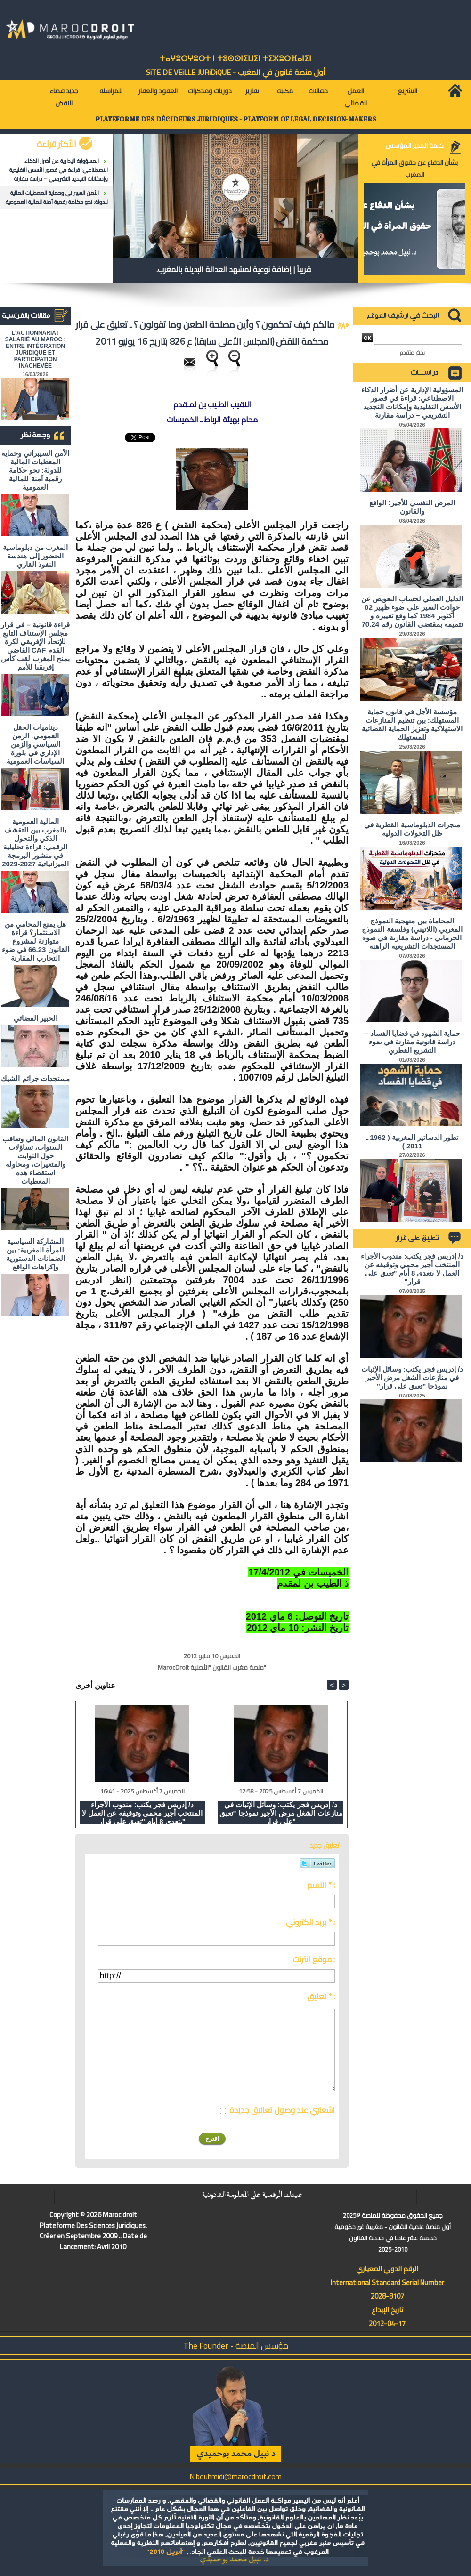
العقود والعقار (158, 91)
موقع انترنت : (314, 1959)
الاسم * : (321, 1884)
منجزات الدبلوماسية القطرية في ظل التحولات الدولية (412, 829)
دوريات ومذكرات (210, 91)
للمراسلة (110, 91)
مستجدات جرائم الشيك (35, 1078)
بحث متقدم (412, 352)
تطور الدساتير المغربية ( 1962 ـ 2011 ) (412, 1141)
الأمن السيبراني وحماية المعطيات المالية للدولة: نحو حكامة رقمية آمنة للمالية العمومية (57, 197)
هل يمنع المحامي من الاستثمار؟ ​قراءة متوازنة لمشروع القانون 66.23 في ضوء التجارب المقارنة (35, 941)
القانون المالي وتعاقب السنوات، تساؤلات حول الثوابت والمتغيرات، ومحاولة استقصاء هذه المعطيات (35, 1160)
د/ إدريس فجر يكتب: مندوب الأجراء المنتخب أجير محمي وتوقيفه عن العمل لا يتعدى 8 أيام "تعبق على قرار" (142, 1812)
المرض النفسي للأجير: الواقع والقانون (412, 507)
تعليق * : (321, 1996)
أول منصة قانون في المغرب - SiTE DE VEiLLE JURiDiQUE (235, 72)
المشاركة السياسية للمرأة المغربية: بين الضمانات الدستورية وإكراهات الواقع (35, 1254)
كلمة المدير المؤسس (414, 145)
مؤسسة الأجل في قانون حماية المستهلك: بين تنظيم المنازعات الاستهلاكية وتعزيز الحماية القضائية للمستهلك (412, 724)
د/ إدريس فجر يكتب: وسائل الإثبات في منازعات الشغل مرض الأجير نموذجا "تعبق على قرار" (280, 1812)
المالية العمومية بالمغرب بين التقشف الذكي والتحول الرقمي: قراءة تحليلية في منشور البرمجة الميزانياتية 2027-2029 (35, 842)
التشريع (407, 91)
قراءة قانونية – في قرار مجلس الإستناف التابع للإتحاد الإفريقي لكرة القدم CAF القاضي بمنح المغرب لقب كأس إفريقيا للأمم (35, 646)
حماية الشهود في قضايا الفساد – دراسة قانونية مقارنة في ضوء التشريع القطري (412, 1041)
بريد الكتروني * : (310, 1922)
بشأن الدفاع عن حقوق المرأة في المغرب (414, 168)
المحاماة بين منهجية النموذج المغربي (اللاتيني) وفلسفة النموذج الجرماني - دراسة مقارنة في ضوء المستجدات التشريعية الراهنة (412, 933)
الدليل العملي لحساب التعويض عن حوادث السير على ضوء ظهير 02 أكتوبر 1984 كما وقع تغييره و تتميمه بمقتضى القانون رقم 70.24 (412, 611)
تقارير (252, 91)
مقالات (318, 91)
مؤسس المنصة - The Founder (235, 2345)
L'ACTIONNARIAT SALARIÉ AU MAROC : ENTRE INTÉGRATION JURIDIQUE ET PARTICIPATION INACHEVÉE (35, 349)
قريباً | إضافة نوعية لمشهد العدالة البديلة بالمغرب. (233, 269)
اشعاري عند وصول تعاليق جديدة (282, 2109)
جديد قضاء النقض (63, 97)
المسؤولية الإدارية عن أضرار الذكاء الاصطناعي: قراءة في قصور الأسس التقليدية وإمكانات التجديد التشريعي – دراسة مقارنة (58, 169)
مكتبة (285, 91)
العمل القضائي (355, 97)
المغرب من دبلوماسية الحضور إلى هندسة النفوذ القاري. (35, 555)
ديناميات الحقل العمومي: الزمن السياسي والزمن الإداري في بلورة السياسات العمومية (35, 744)
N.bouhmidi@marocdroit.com (235, 2476)
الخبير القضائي (35, 1018)
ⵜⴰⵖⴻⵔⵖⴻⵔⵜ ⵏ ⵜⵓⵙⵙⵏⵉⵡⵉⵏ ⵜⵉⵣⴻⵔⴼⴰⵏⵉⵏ (235, 59)
